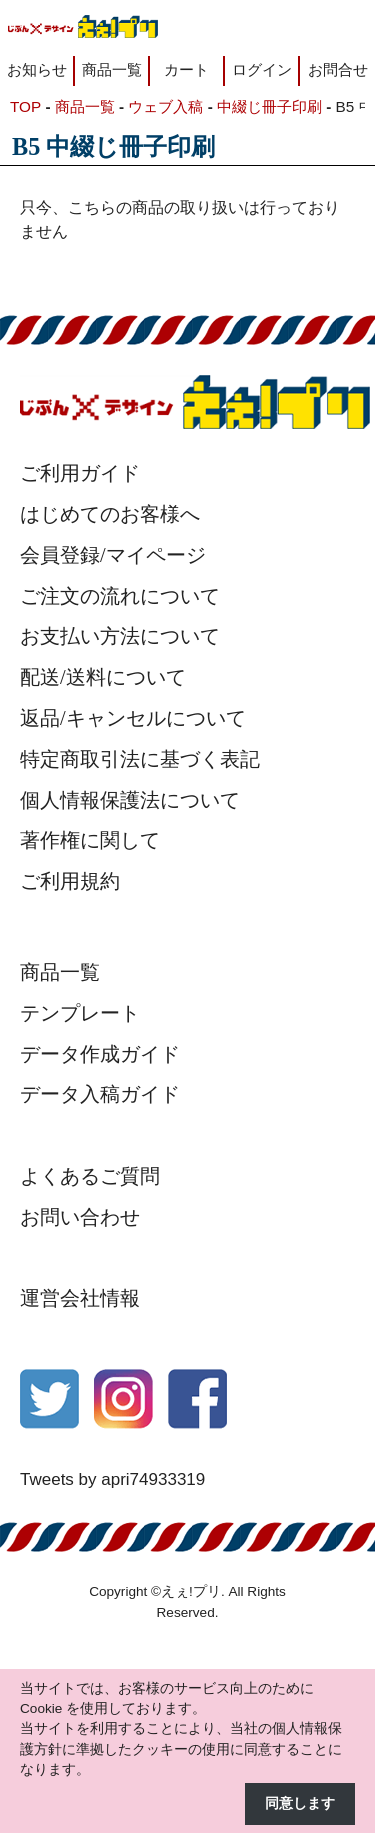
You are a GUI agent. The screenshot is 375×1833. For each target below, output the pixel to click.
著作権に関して (90, 840)
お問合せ (338, 69)
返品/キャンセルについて (133, 718)
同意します (300, 1803)
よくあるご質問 (90, 1176)
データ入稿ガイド (100, 1094)
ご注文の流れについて (120, 596)
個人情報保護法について (130, 800)
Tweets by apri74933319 (112, 1479)
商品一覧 (112, 69)
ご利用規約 (70, 881)
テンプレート (80, 1013)
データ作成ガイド (100, 1054)
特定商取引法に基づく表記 (140, 759)
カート (186, 69)
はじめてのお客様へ (110, 514)
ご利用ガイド (80, 473)
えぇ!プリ (191, 1591)
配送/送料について (103, 677)
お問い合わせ (80, 1217)
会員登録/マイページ (113, 555)
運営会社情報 (80, 1298)
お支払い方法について (120, 636)
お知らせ (37, 69)
